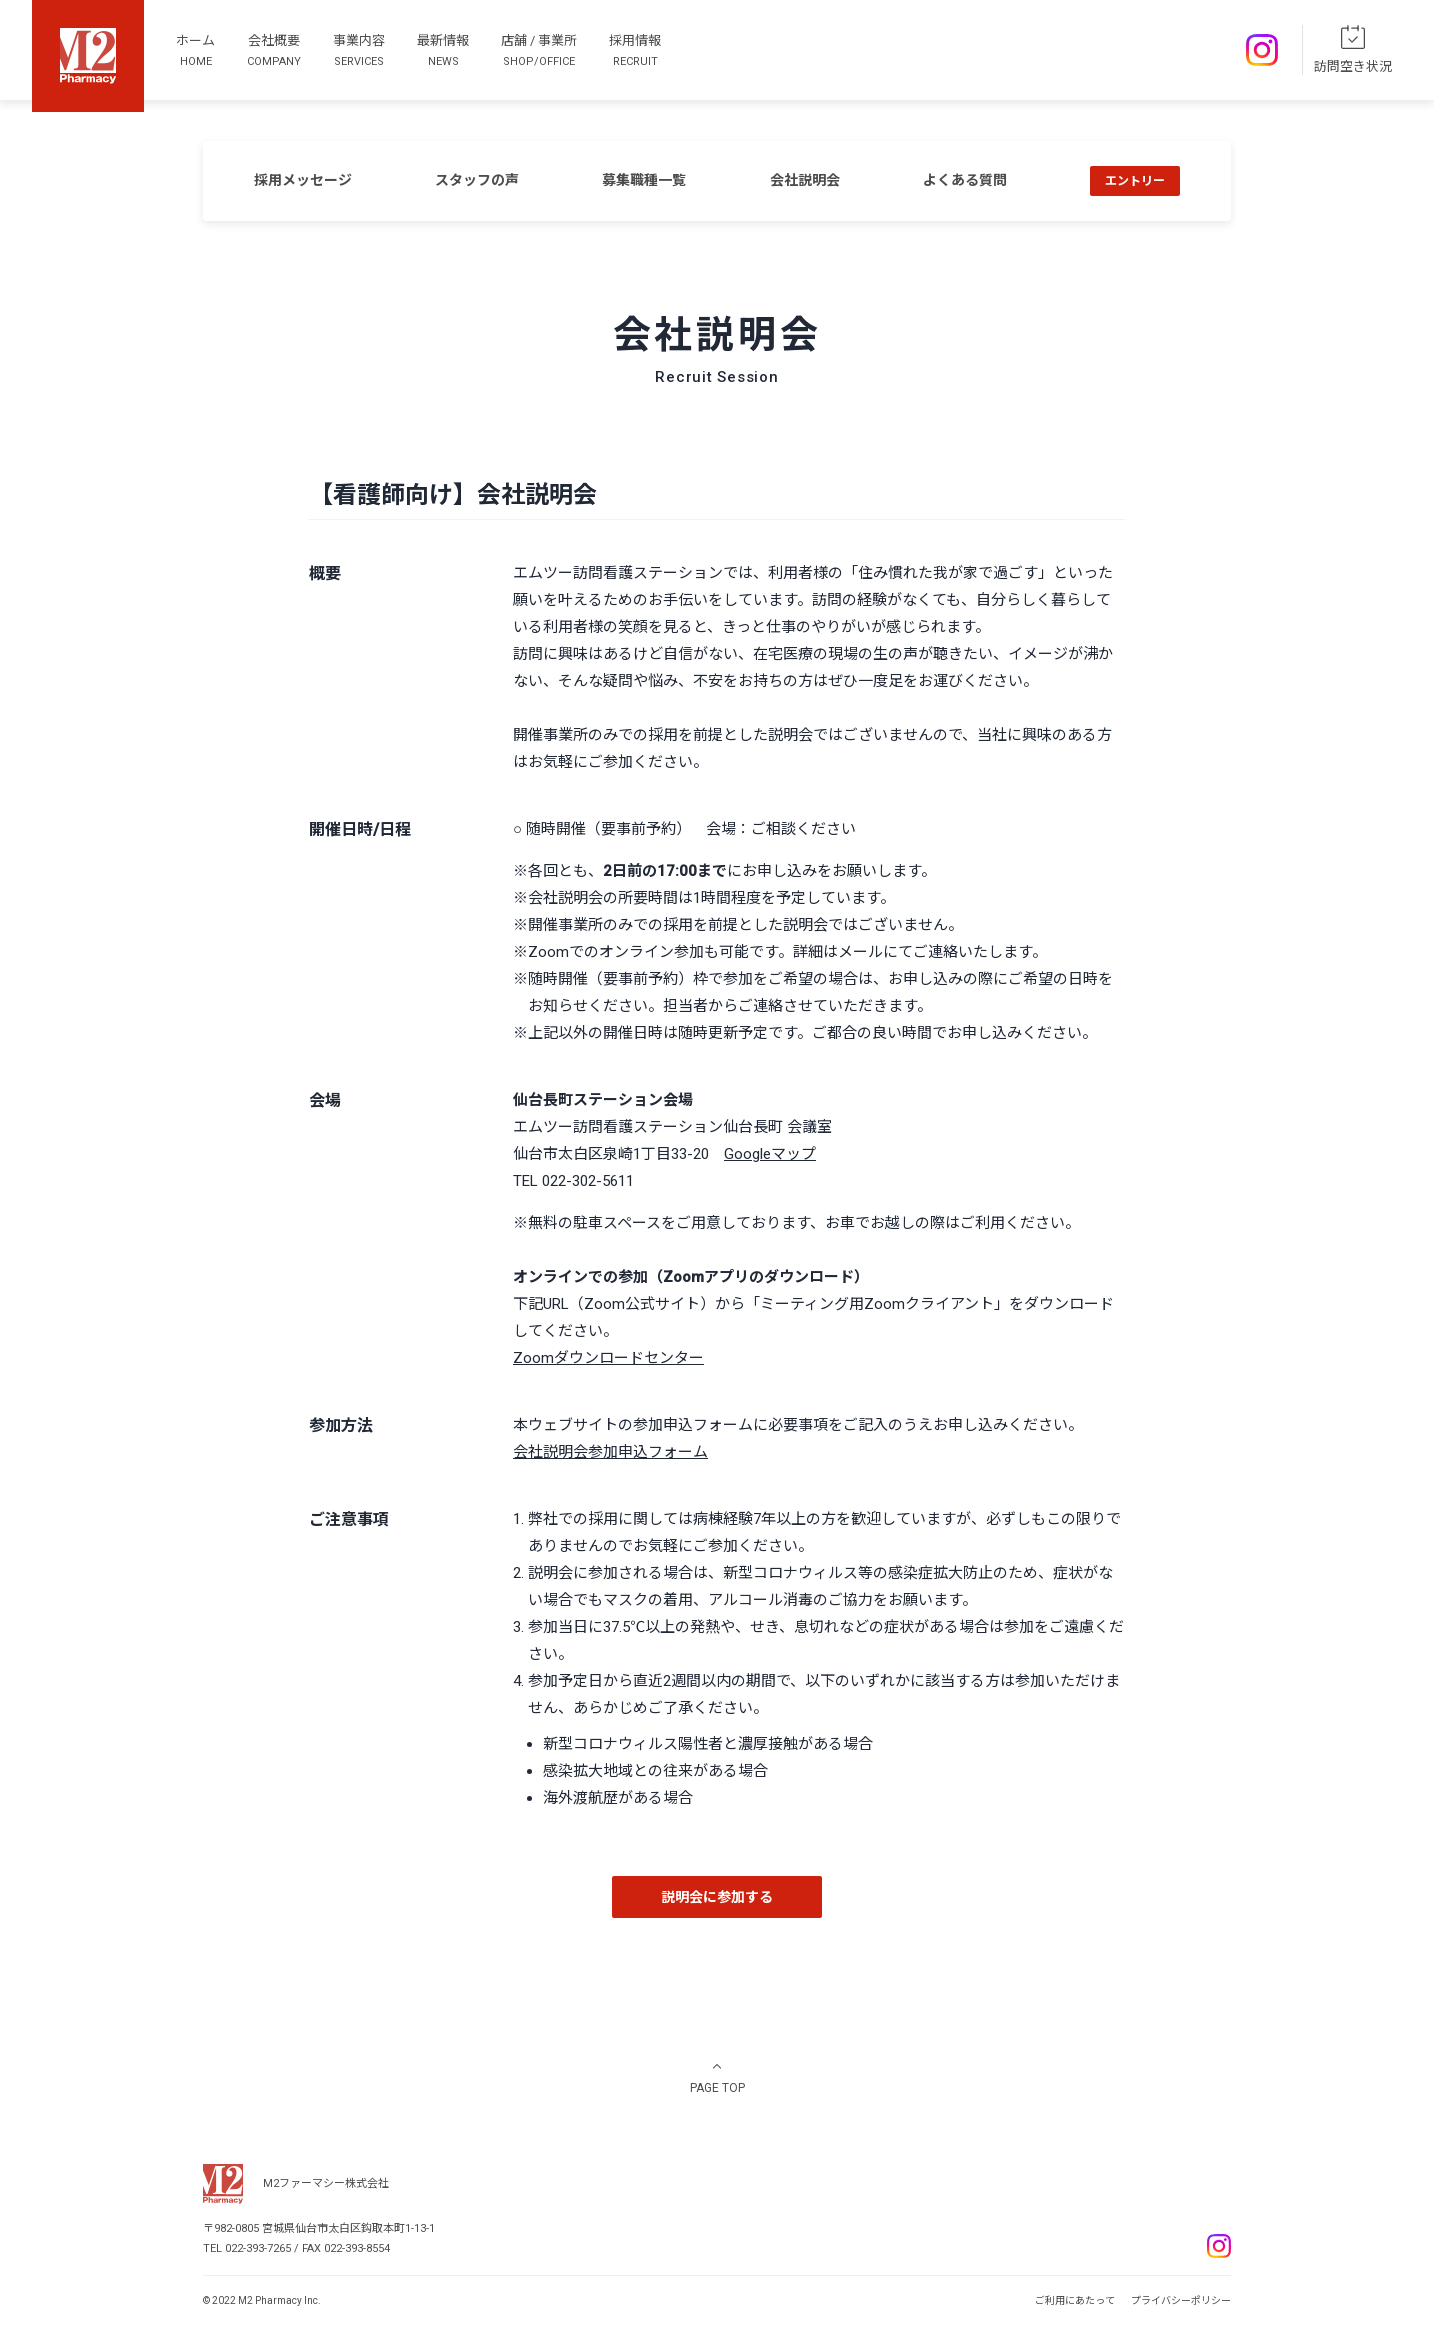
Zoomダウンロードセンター (608, 1358)
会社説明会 (805, 180)
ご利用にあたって (1075, 2300)
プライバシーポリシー (1181, 2300)
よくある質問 (965, 180)
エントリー (1135, 181)
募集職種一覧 (644, 180)
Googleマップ (770, 1154)
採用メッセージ (303, 180)
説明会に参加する (717, 1897)
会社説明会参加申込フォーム (610, 1452)
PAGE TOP (717, 2088)
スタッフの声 (477, 180)
